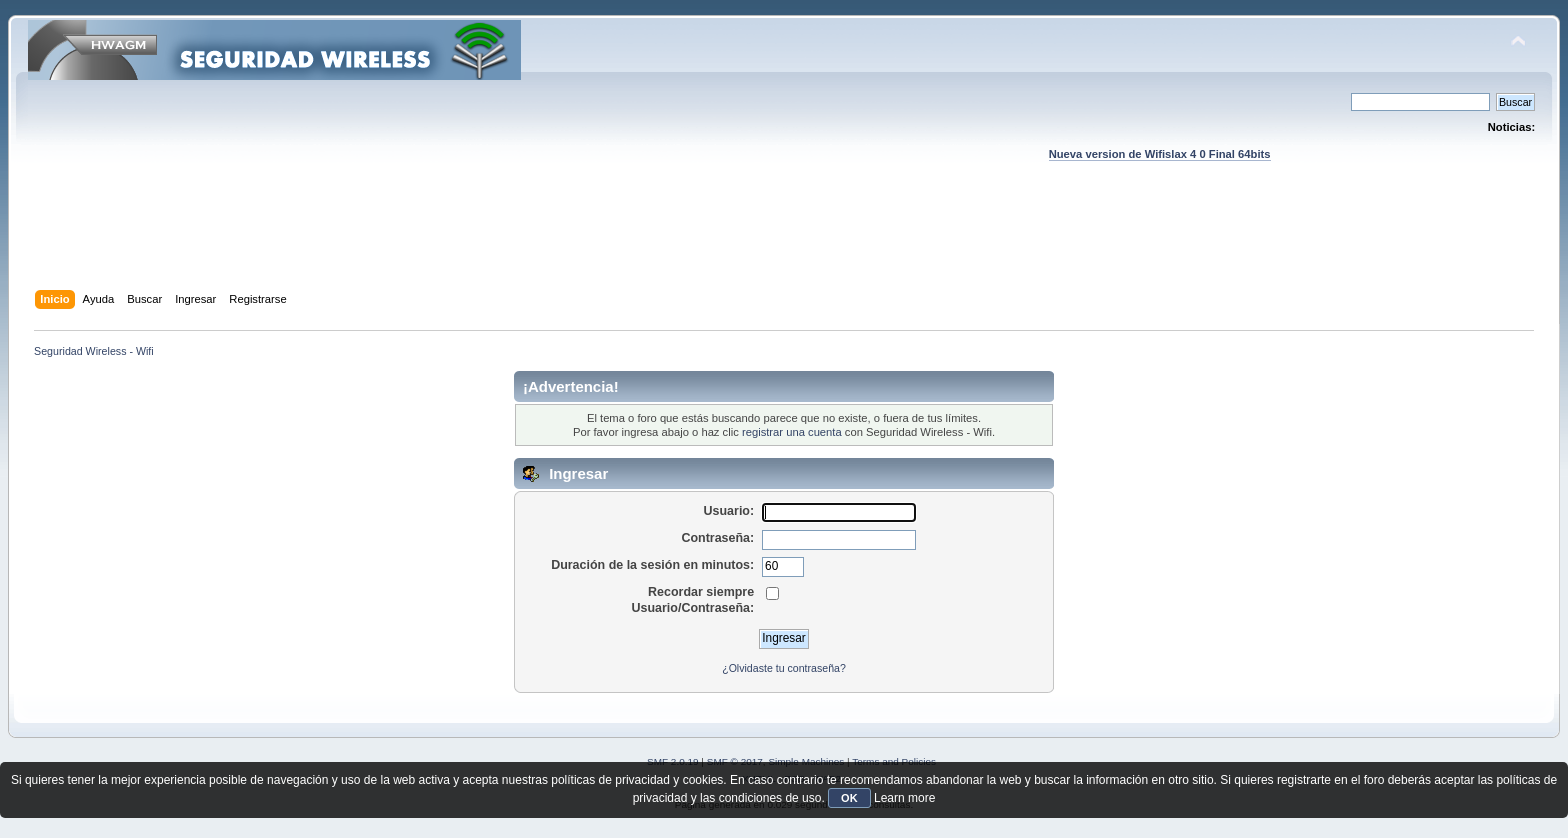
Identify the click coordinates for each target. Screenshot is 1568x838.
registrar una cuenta (792, 432)
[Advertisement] (784, 245)
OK (849, 798)
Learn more (904, 798)
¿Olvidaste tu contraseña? (784, 668)
